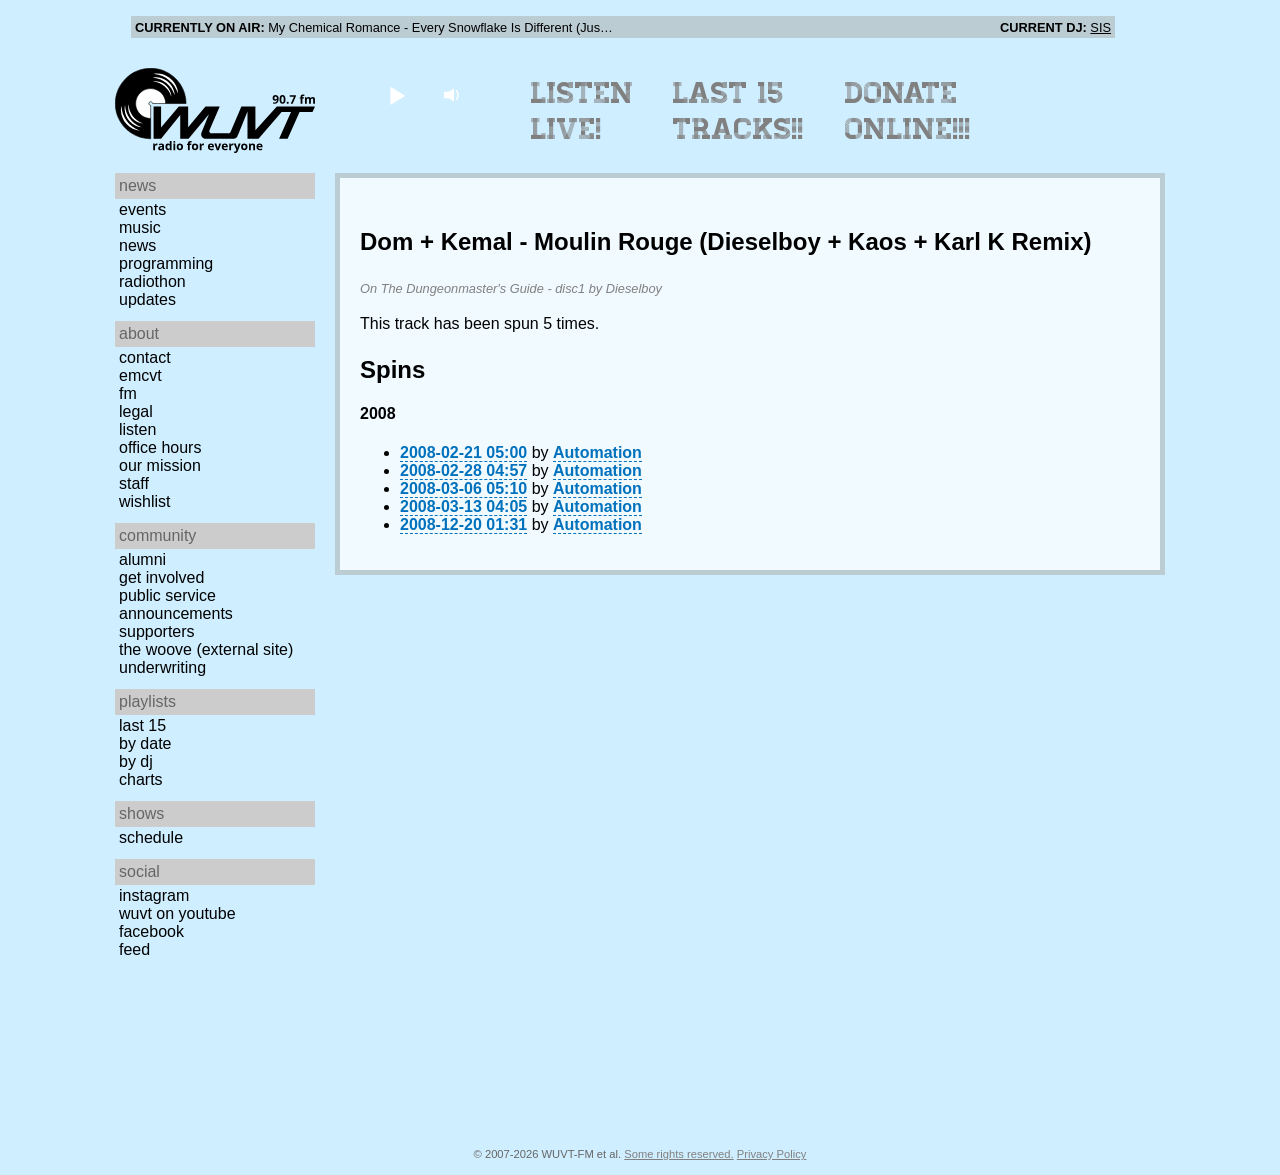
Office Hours (160, 447)
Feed (134, 949)
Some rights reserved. (678, 1154)
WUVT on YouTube (177, 913)
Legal (136, 411)
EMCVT (140, 375)
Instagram (154, 895)
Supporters (157, 631)
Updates (147, 299)
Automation (597, 452)
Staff (134, 483)
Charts (141, 779)
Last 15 (142, 725)
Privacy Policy (772, 1154)
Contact (145, 357)
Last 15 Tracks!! (738, 111)
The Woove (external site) (206, 649)
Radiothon (152, 281)
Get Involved (161, 577)
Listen (137, 429)
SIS (1100, 27)
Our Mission (160, 465)
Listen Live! (582, 111)
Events (142, 209)
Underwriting (162, 667)
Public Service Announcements (176, 604)
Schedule (151, 837)
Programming (166, 263)
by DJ (136, 761)
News (137, 245)
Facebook (151, 931)
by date (145, 743)
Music (140, 227)
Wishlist (145, 501)
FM (128, 393)
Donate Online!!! (908, 111)
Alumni (142, 559)
